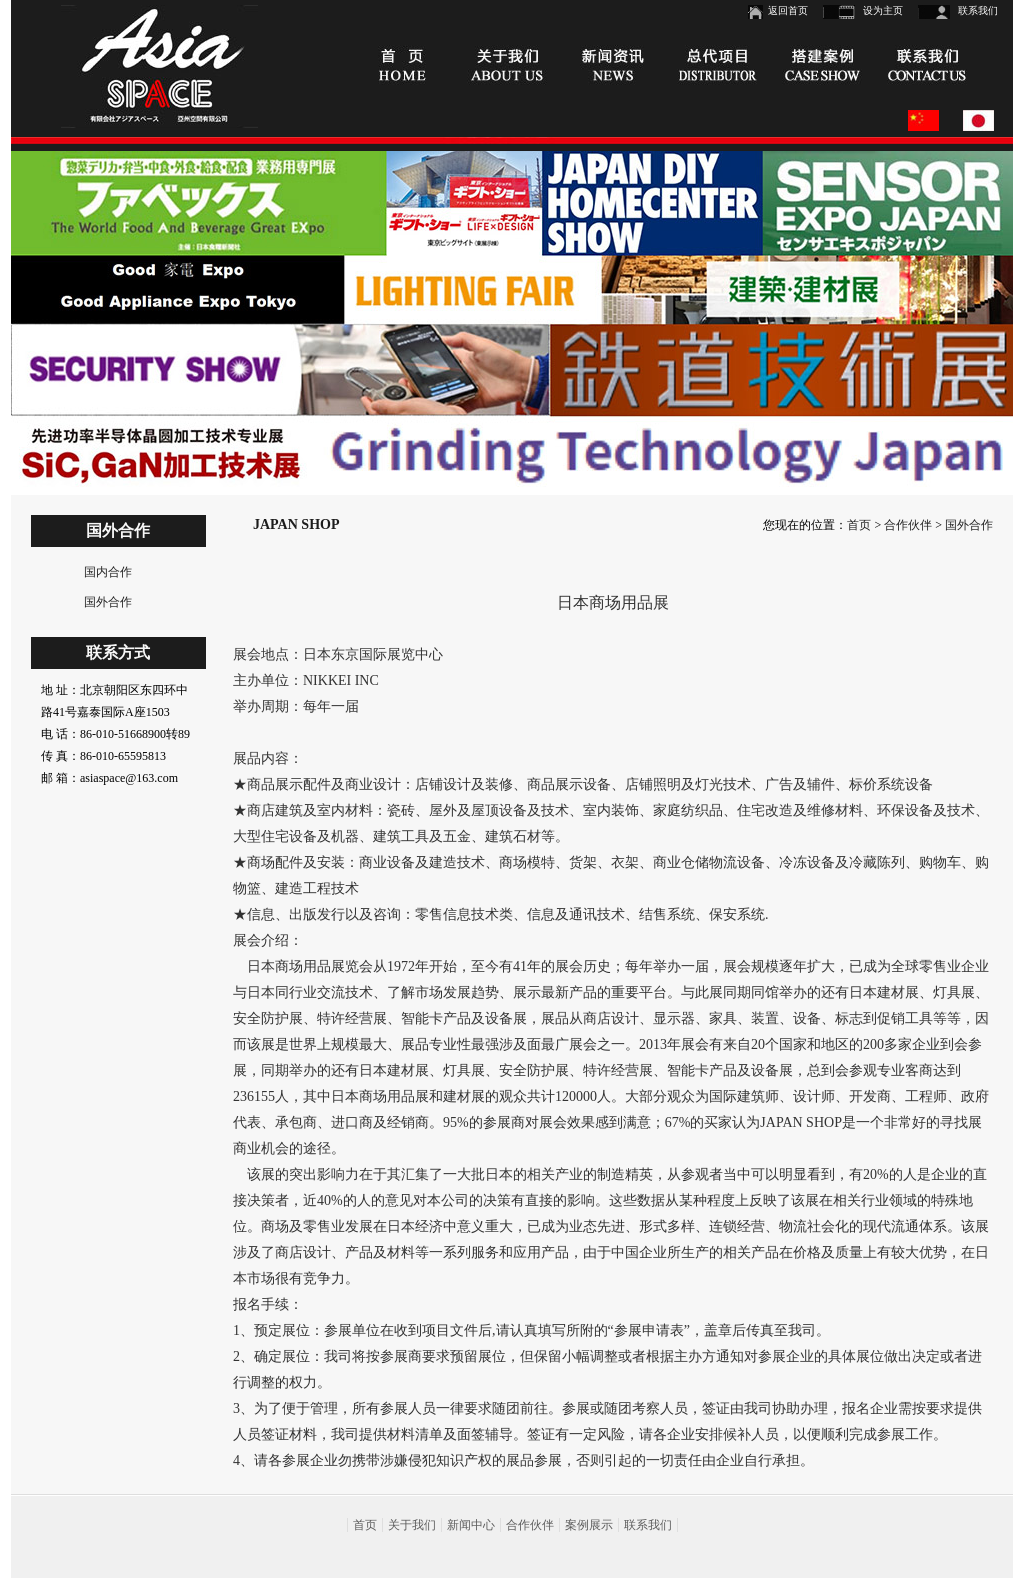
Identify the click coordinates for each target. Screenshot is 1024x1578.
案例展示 (589, 1525)
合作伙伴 (908, 525)
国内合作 (108, 572)
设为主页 (883, 10)
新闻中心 (471, 1525)
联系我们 (978, 10)
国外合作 (108, 602)
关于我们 (412, 1525)
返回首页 (788, 10)
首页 (859, 525)
